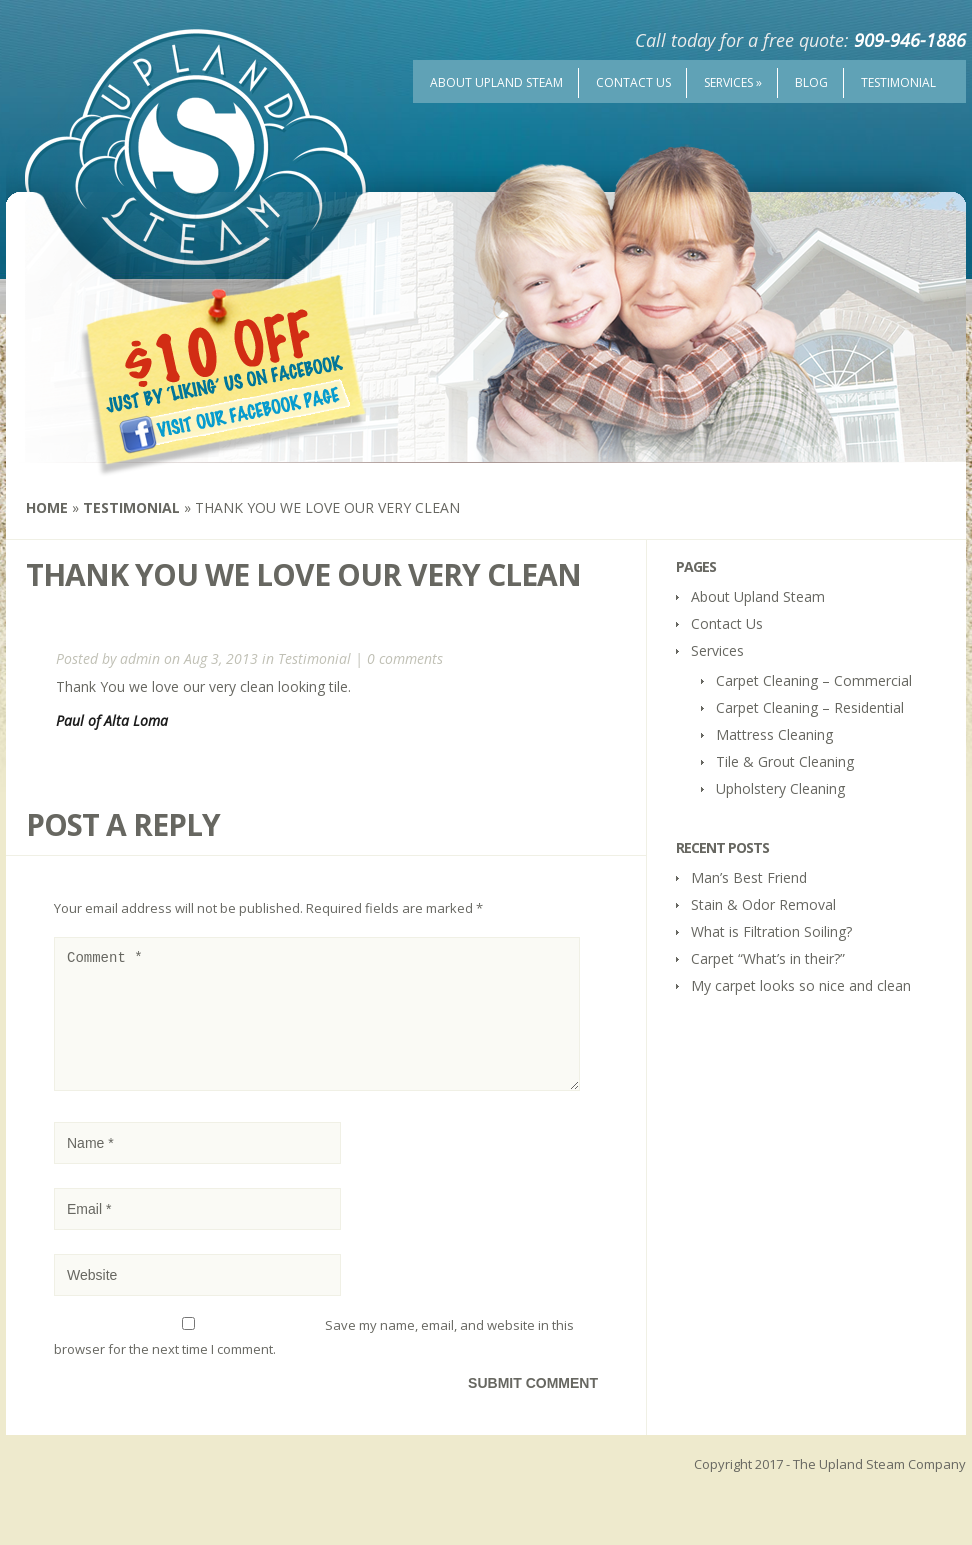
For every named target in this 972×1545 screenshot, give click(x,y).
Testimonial (898, 82)
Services (733, 82)
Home (47, 507)
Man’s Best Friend (749, 877)
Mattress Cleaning (774, 734)
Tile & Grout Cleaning (785, 761)
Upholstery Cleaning (780, 788)
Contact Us (633, 82)
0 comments (405, 658)
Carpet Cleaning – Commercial (814, 680)
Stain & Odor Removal (763, 904)
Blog (811, 82)
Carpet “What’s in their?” (768, 958)
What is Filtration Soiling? (771, 931)
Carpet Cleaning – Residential (810, 707)
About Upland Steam (496, 82)
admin (140, 658)
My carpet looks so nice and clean (801, 985)
